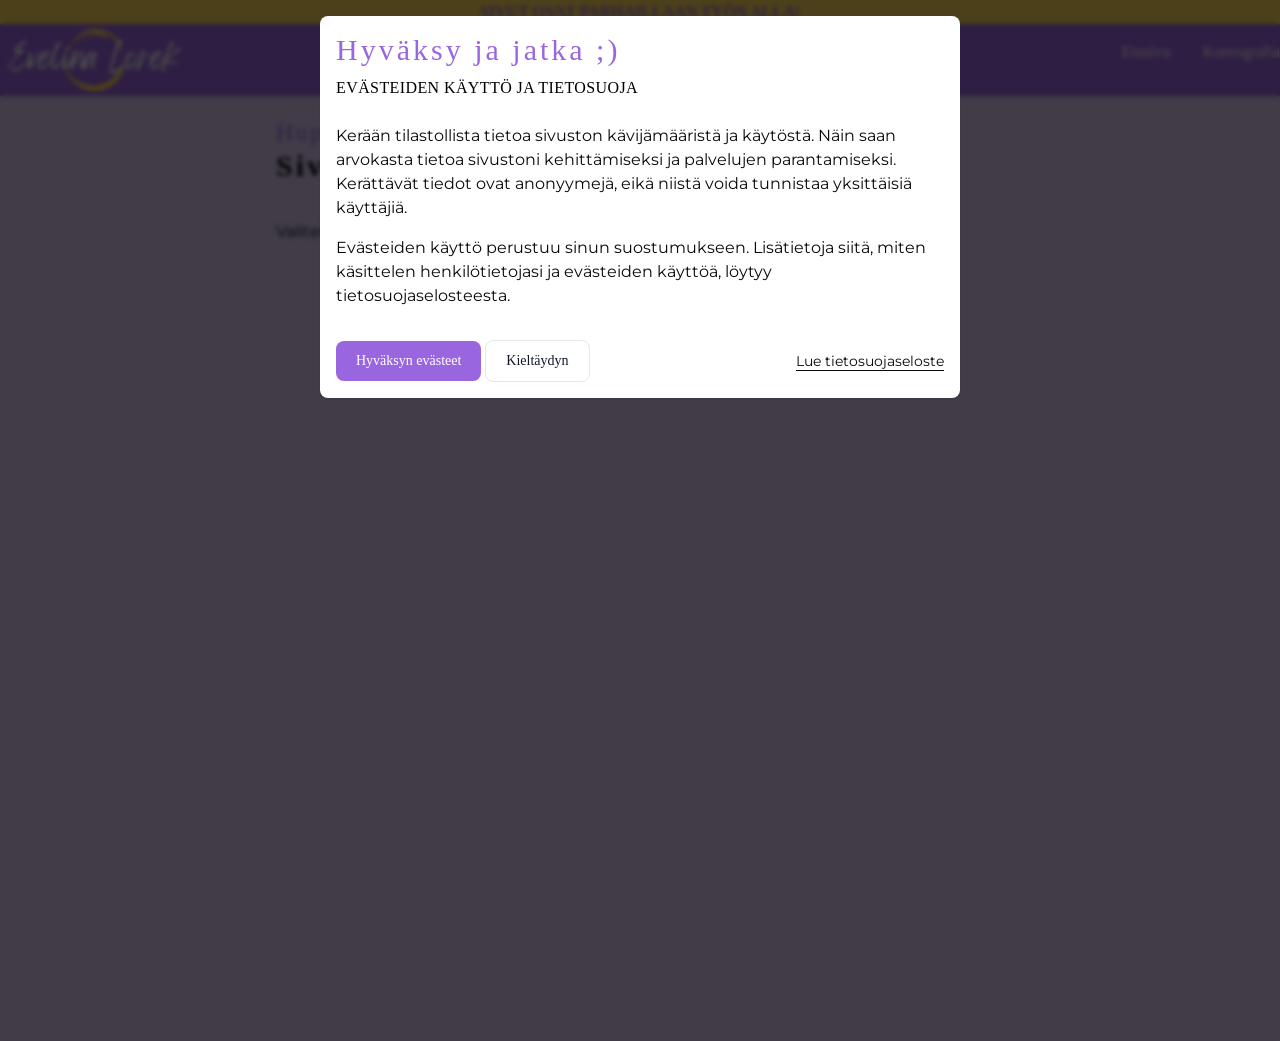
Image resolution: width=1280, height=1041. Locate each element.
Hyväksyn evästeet (408, 360)
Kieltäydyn (537, 360)
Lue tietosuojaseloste (870, 361)
